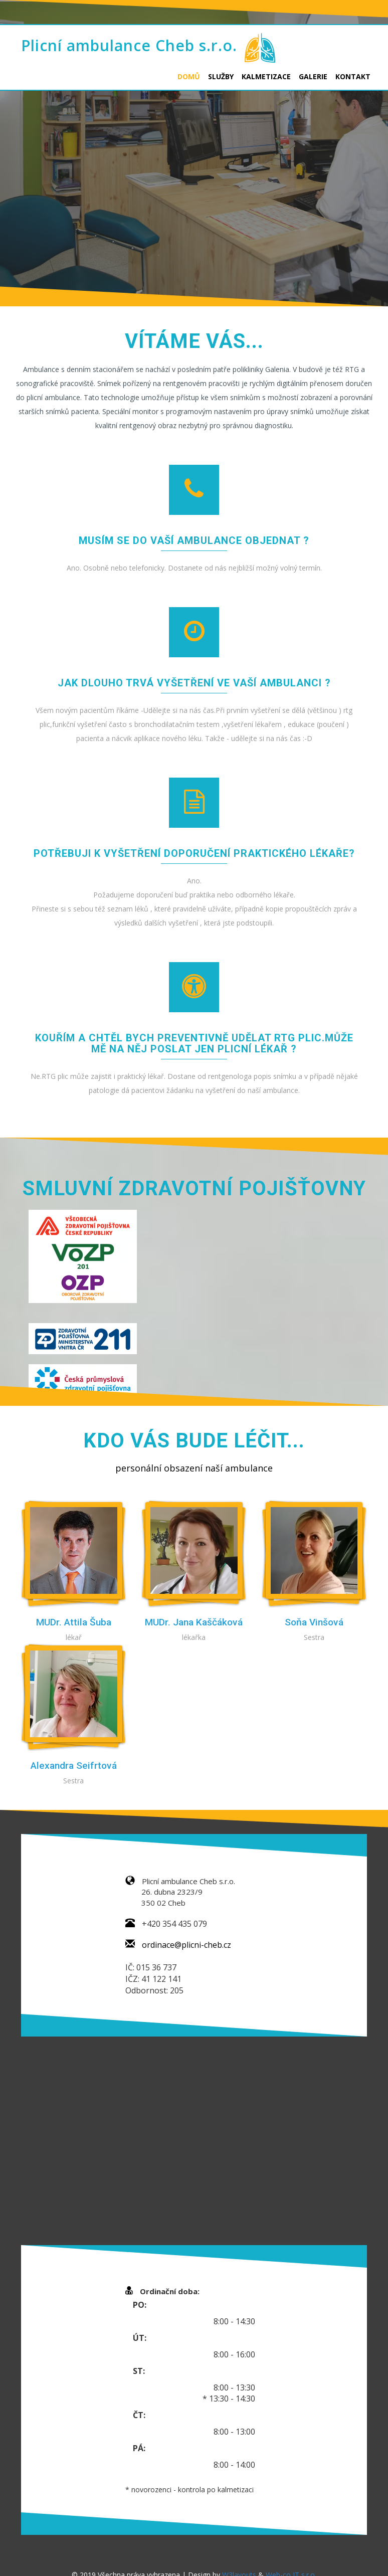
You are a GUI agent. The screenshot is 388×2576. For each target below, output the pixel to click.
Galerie (313, 76)
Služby (221, 76)
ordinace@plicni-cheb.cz (186, 1944)
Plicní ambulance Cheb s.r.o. (129, 45)
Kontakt (352, 76)
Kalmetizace (266, 76)
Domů (188, 76)
